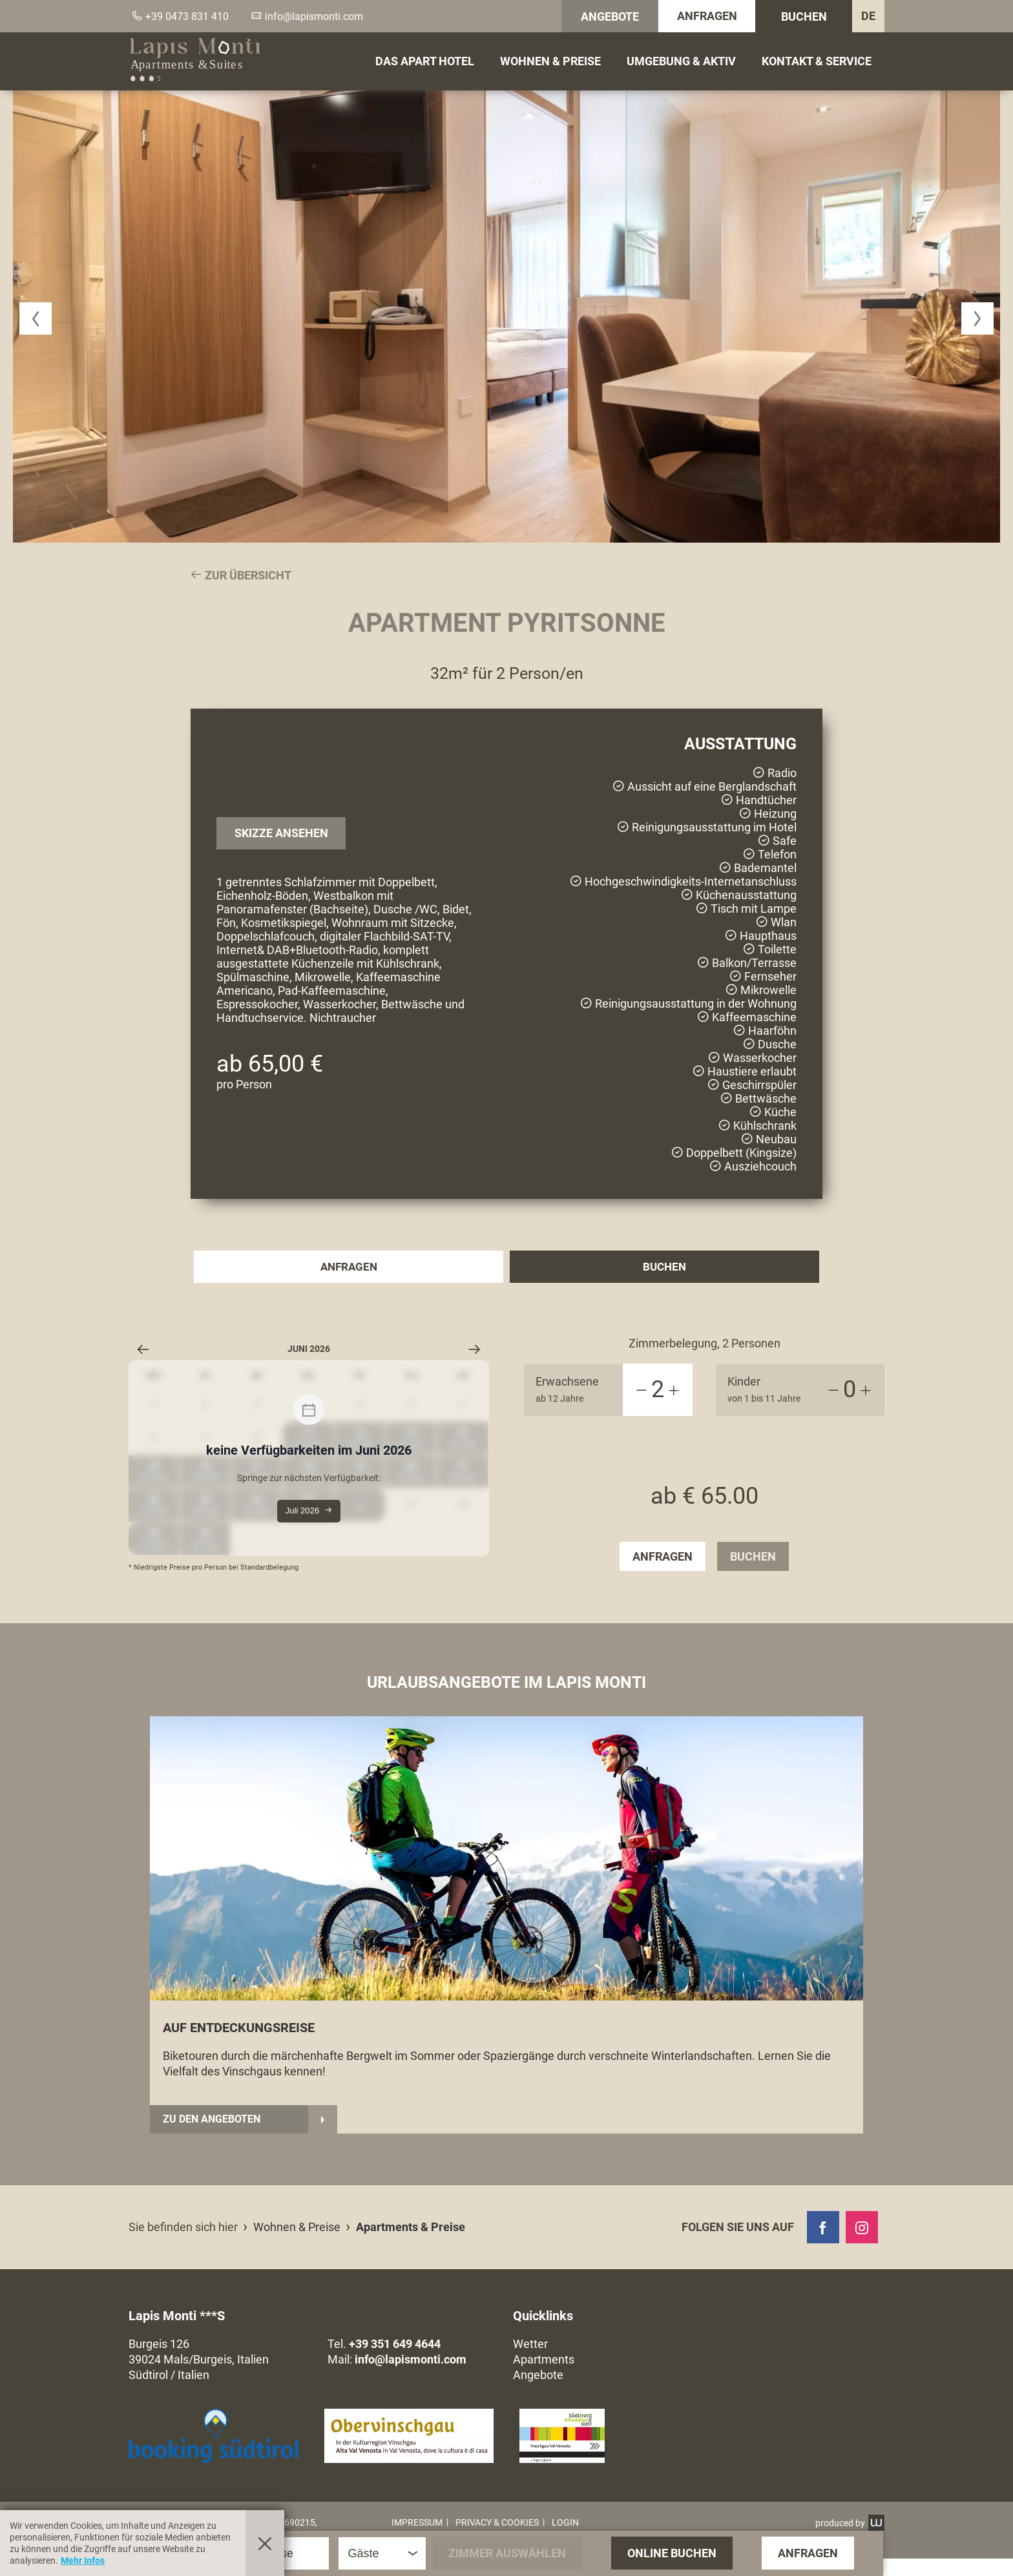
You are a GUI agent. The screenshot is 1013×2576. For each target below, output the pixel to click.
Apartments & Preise (410, 2244)
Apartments (543, 2377)
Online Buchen (671, 2553)
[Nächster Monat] (474, 1349)
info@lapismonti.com (410, 2377)
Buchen (804, 16)
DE (868, 16)
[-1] (641, 1390)
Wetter (530, 2361)
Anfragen (707, 16)
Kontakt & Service (817, 61)
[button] (35, 318)
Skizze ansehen (281, 833)
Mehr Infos (83, 2560)
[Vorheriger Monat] (143, 1349)
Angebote (610, 16)
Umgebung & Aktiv (681, 61)
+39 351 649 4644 (395, 2361)
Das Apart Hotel (424, 61)
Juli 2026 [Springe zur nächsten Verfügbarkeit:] (308, 1511)
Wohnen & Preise (550, 61)
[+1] (674, 1390)
